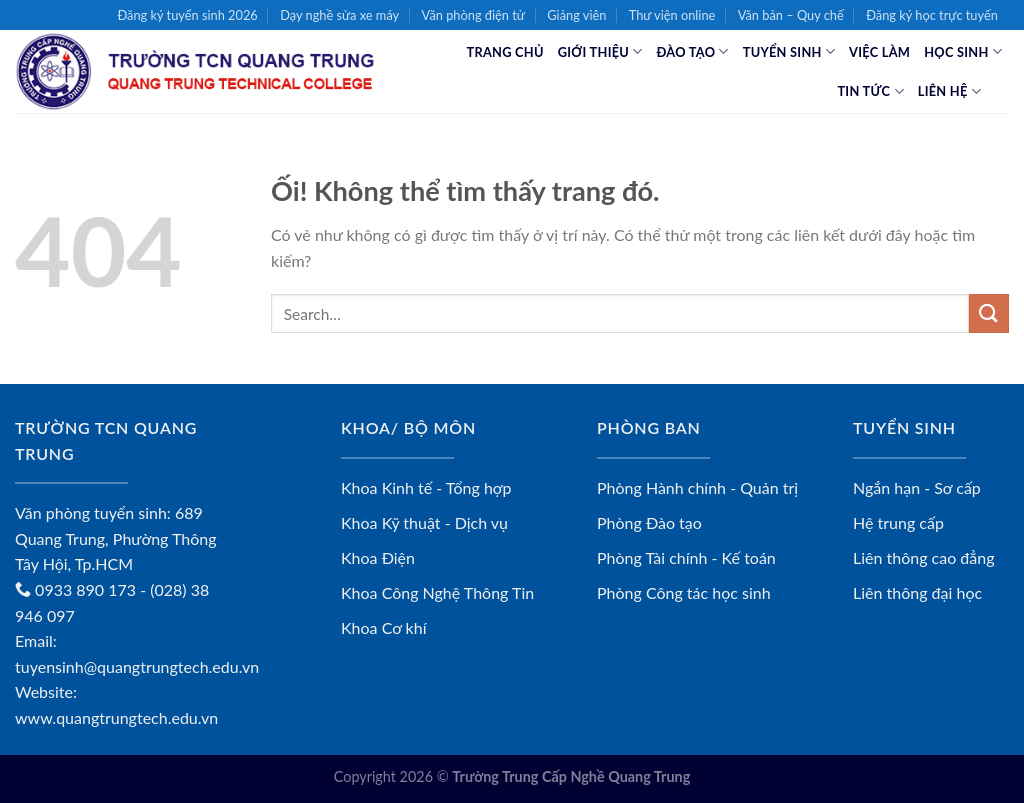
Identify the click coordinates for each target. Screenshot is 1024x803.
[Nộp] (989, 313)
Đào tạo (693, 51)
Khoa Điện (378, 557)
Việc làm (879, 52)
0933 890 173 (75, 589)
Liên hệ (949, 91)
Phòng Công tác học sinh (684, 592)
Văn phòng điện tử (473, 15)
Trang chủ (505, 52)
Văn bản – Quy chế (791, 15)
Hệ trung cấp (898, 522)
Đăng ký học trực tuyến (932, 15)
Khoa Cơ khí (384, 627)
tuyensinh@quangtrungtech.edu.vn (137, 666)
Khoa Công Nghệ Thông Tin (437, 592)
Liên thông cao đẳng (924, 557)
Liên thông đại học (917, 592)
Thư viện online (672, 15)
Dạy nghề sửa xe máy (339, 15)
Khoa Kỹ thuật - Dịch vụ (424, 522)
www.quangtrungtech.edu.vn (116, 717)
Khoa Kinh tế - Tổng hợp (426, 487)
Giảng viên (576, 15)
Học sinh (963, 51)
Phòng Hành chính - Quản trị (697, 487)
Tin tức (870, 91)
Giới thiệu (600, 51)
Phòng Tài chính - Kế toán (686, 557)
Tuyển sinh (789, 51)
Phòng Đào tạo (649, 522)
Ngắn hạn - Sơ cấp (917, 487)
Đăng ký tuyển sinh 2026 (187, 15)
